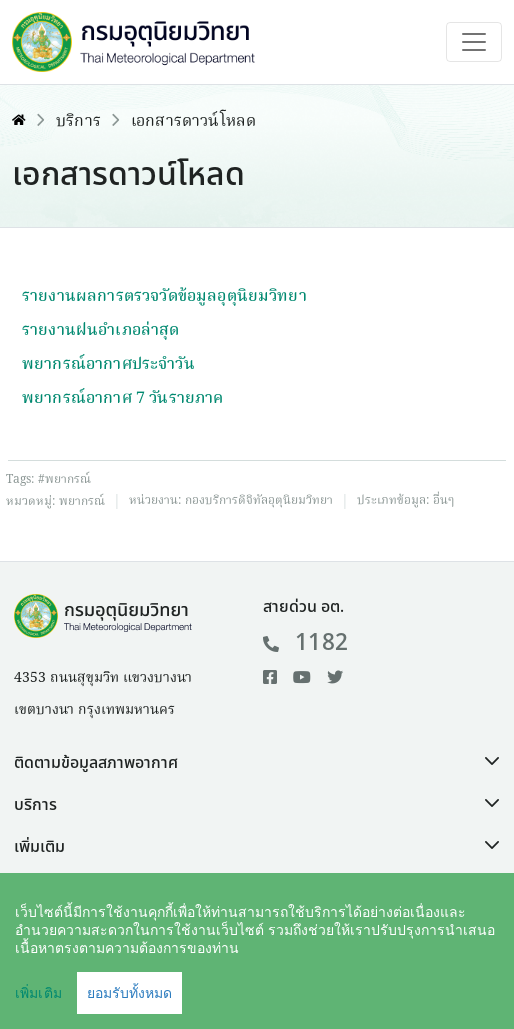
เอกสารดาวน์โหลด (193, 122)
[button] (257, 763)
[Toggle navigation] (474, 42)
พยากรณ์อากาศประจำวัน (108, 365)
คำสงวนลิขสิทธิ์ (187, 985)
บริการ (78, 122)
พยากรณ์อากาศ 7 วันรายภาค (123, 399)
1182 (305, 643)
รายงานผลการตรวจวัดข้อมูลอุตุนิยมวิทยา (164, 297)
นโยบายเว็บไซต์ (320, 985)
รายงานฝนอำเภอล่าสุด (101, 331)
